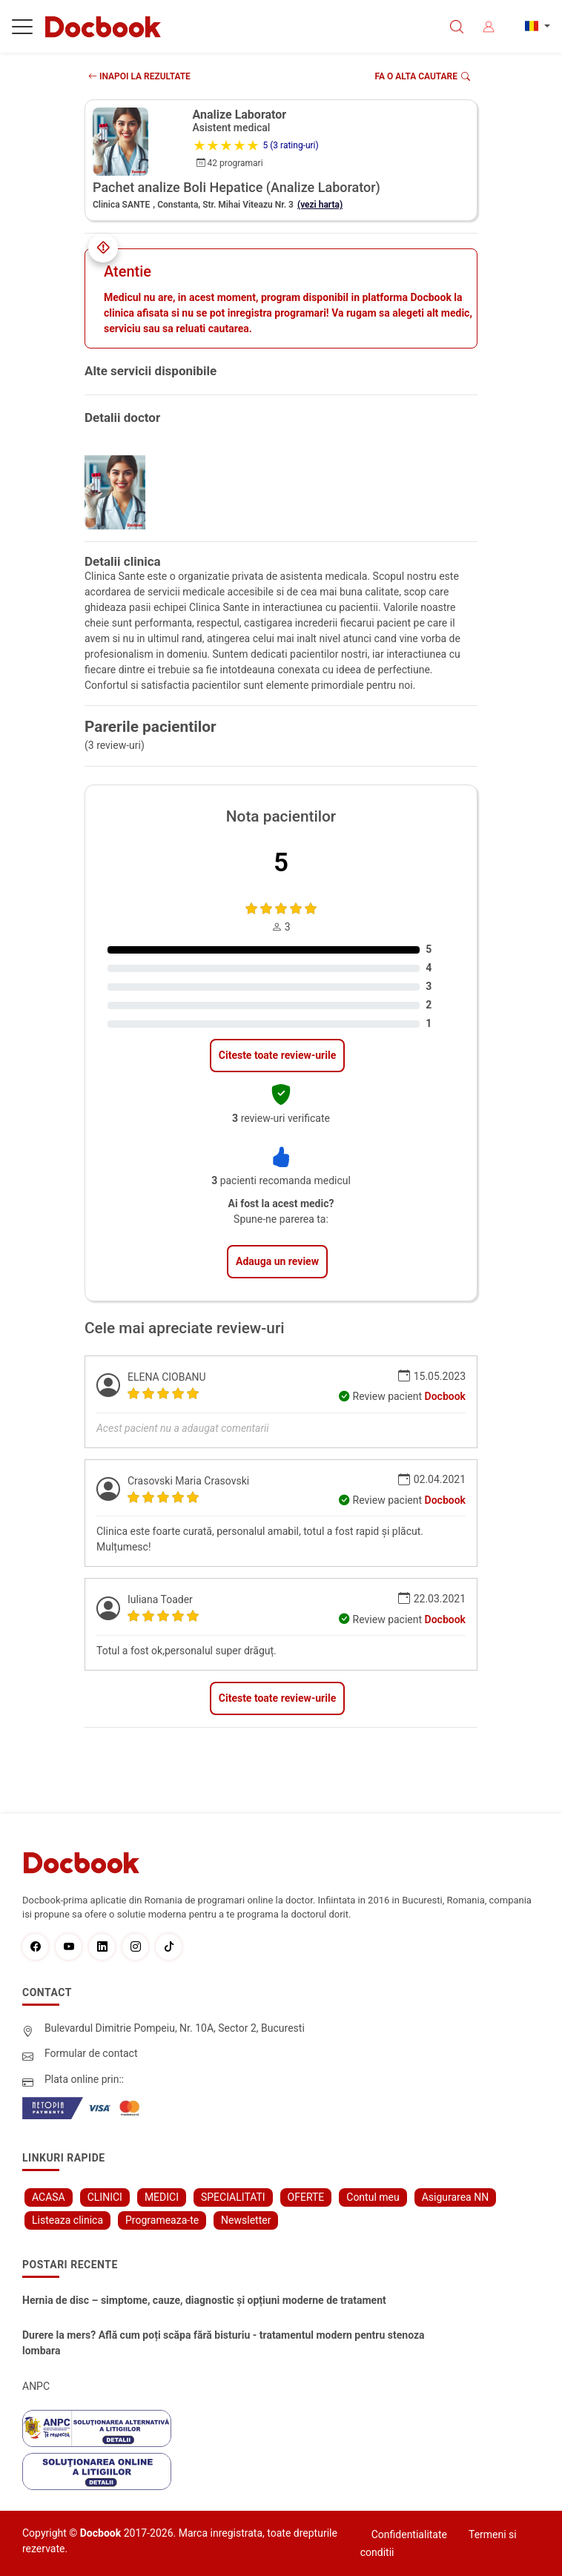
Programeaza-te (162, 2220)
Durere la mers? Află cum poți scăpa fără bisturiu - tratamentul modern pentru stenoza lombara (223, 2343)
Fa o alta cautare (423, 76)
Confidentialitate (409, 2534)
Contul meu (372, 2197)
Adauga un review (277, 1261)
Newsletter (246, 2220)
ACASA (48, 2197)
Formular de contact (91, 2053)
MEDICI (162, 2197)
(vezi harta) (320, 204)
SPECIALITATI (233, 2197)
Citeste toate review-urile (277, 1055)
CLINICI (104, 2197)
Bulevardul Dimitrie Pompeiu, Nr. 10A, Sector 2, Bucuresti (174, 2028)
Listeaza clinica (67, 2220)
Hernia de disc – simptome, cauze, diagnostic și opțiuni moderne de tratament (204, 2300)
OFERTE (306, 2197)
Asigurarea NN (455, 2197)
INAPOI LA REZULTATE (139, 76)
